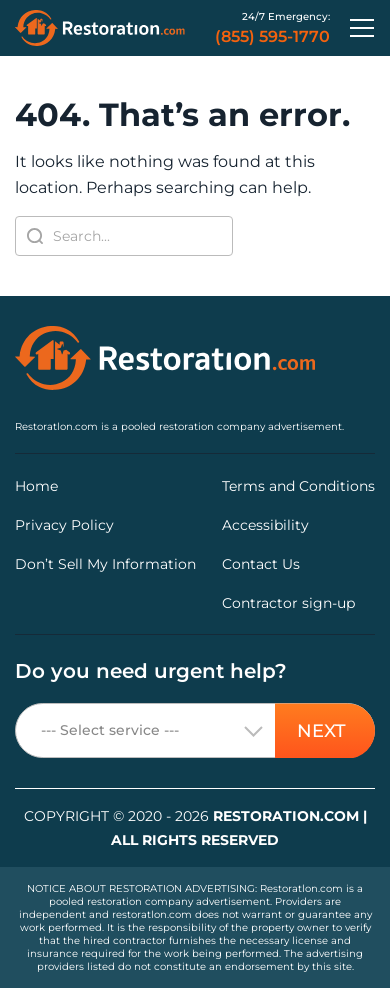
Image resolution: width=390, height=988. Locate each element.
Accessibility (265, 525)
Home (36, 486)
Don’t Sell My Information (105, 564)
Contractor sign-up (288, 603)
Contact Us (261, 564)
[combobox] (195, 730)
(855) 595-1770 (272, 37)
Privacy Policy (64, 525)
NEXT (321, 730)
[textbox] (195, 731)
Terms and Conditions (298, 486)
